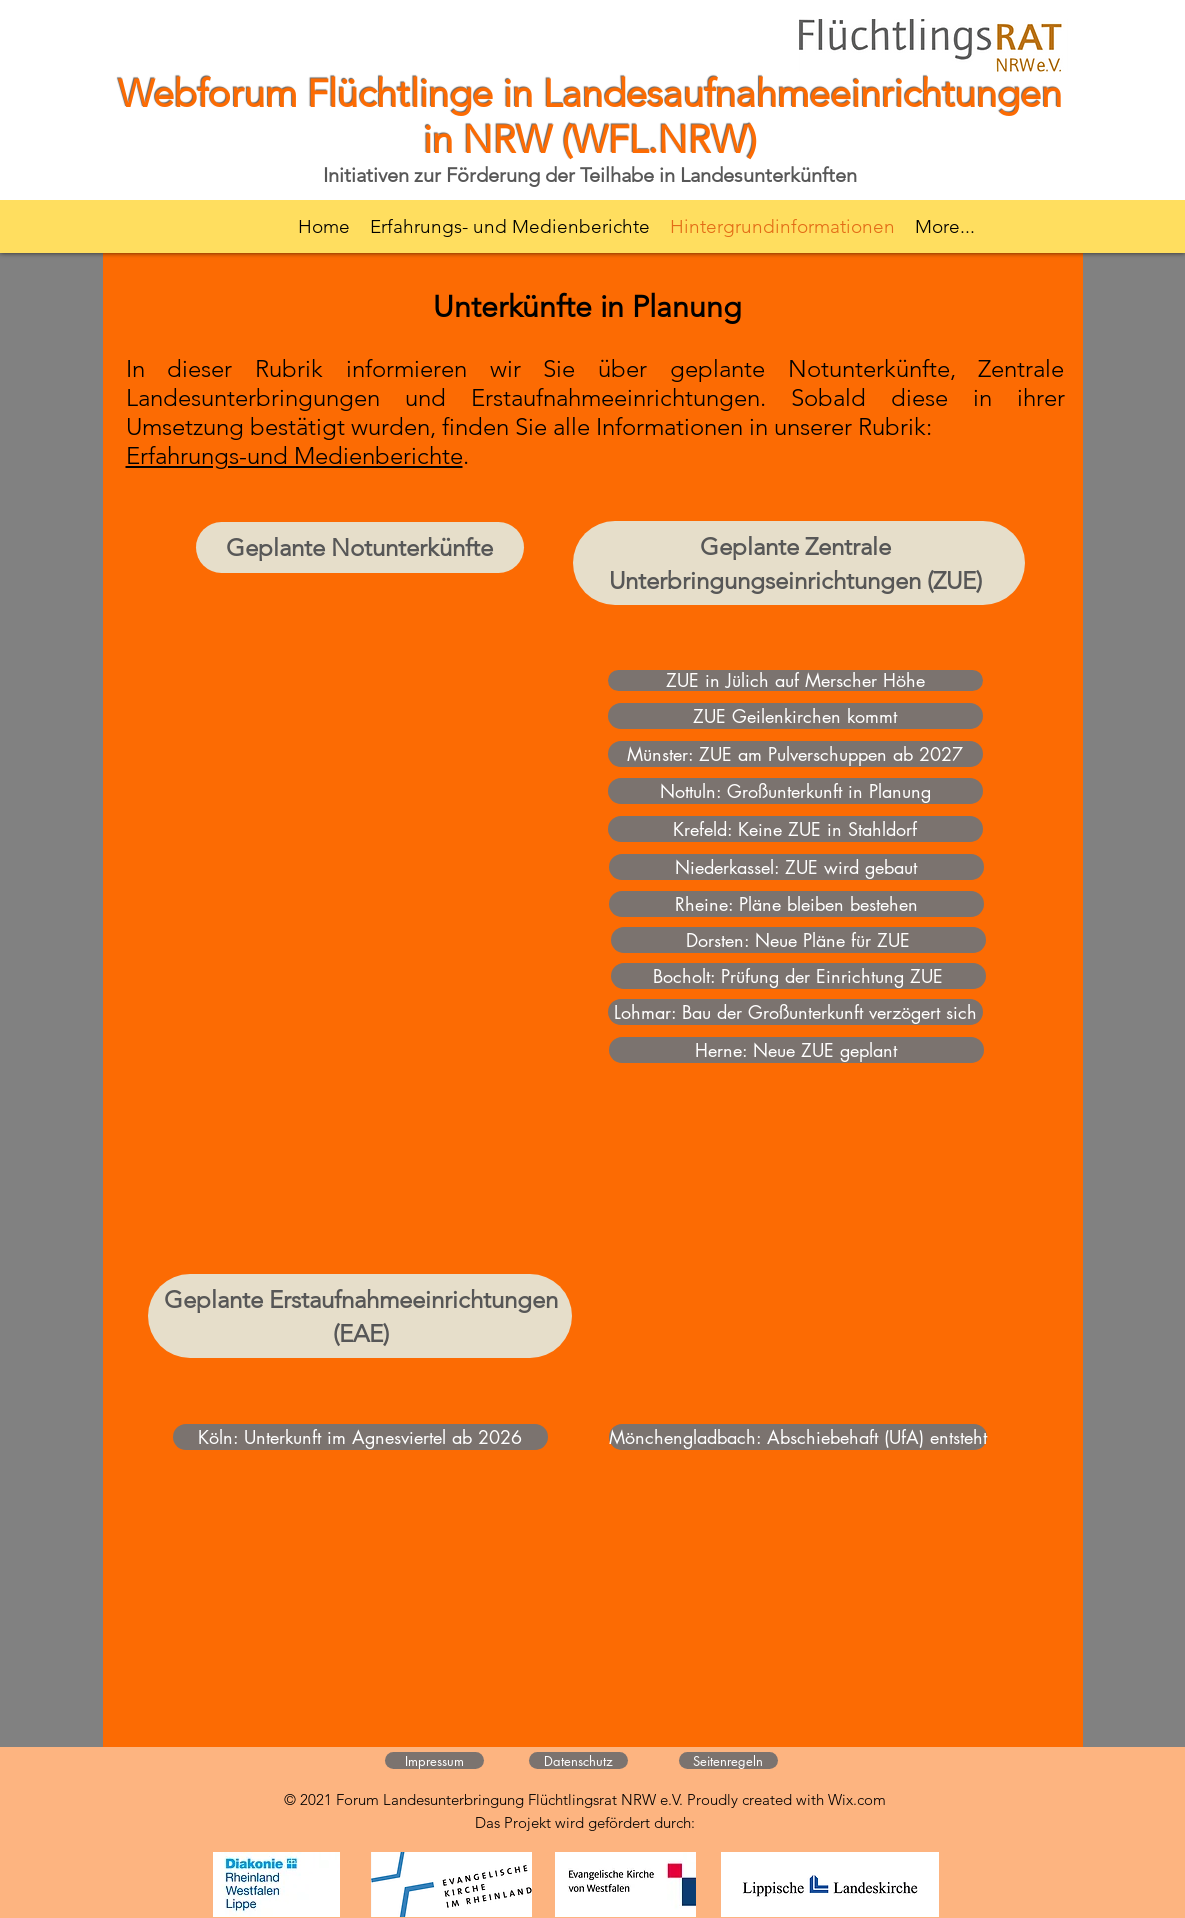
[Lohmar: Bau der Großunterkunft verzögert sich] (795, 1012)
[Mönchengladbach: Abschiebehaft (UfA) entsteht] (798, 1437)
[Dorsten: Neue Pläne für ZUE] (798, 940)
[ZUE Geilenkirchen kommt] (795, 716)
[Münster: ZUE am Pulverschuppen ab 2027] (795, 754)
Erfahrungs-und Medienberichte (294, 455)
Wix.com (857, 1799)
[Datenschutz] (578, 1760)
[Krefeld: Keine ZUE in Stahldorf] (795, 829)
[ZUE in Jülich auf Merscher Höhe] (795, 680)
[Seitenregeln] (728, 1760)
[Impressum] (434, 1760)
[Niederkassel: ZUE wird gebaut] (796, 867)
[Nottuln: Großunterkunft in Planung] (795, 791)
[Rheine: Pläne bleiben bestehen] (796, 904)
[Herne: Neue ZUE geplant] (796, 1050)
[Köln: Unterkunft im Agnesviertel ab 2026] (360, 1437)
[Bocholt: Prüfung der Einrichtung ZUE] (798, 976)
